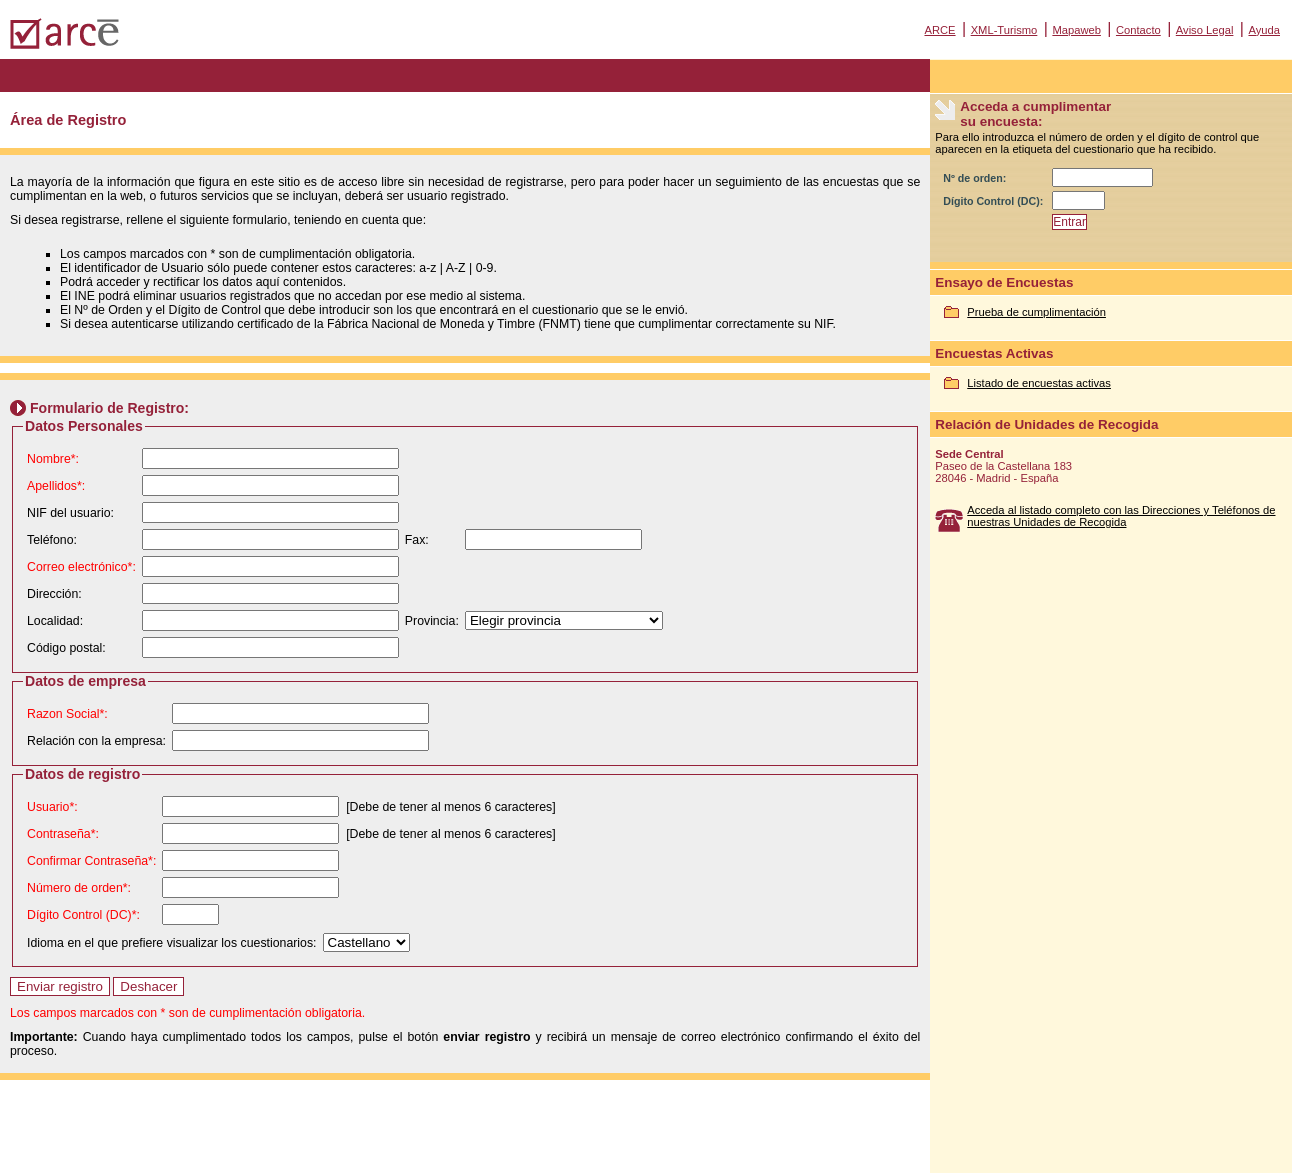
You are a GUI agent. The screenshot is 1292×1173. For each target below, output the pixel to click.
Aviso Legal (1205, 30)
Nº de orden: (974, 178)
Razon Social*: (67, 714)
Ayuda (1264, 30)
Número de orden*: (79, 888)
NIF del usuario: (70, 513)
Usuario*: (52, 807)
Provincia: (432, 621)
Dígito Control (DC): (993, 201)
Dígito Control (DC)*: (83, 915)
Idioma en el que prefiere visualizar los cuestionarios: (172, 943)
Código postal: (66, 648)
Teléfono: (52, 540)
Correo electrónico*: (81, 567)
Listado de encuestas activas (1039, 383)
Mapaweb (1076, 30)
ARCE (939, 30)
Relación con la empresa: (96, 741)
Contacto (1138, 30)
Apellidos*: (56, 486)
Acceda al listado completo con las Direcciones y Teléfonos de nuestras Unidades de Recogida (1121, 516)
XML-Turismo (1004, 30)
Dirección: (54, 594)
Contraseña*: (63, 834)
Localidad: (55, 621)
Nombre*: (53, 459)
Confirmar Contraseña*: (91, 861)
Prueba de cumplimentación (1036, 312)
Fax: (417, 540)
